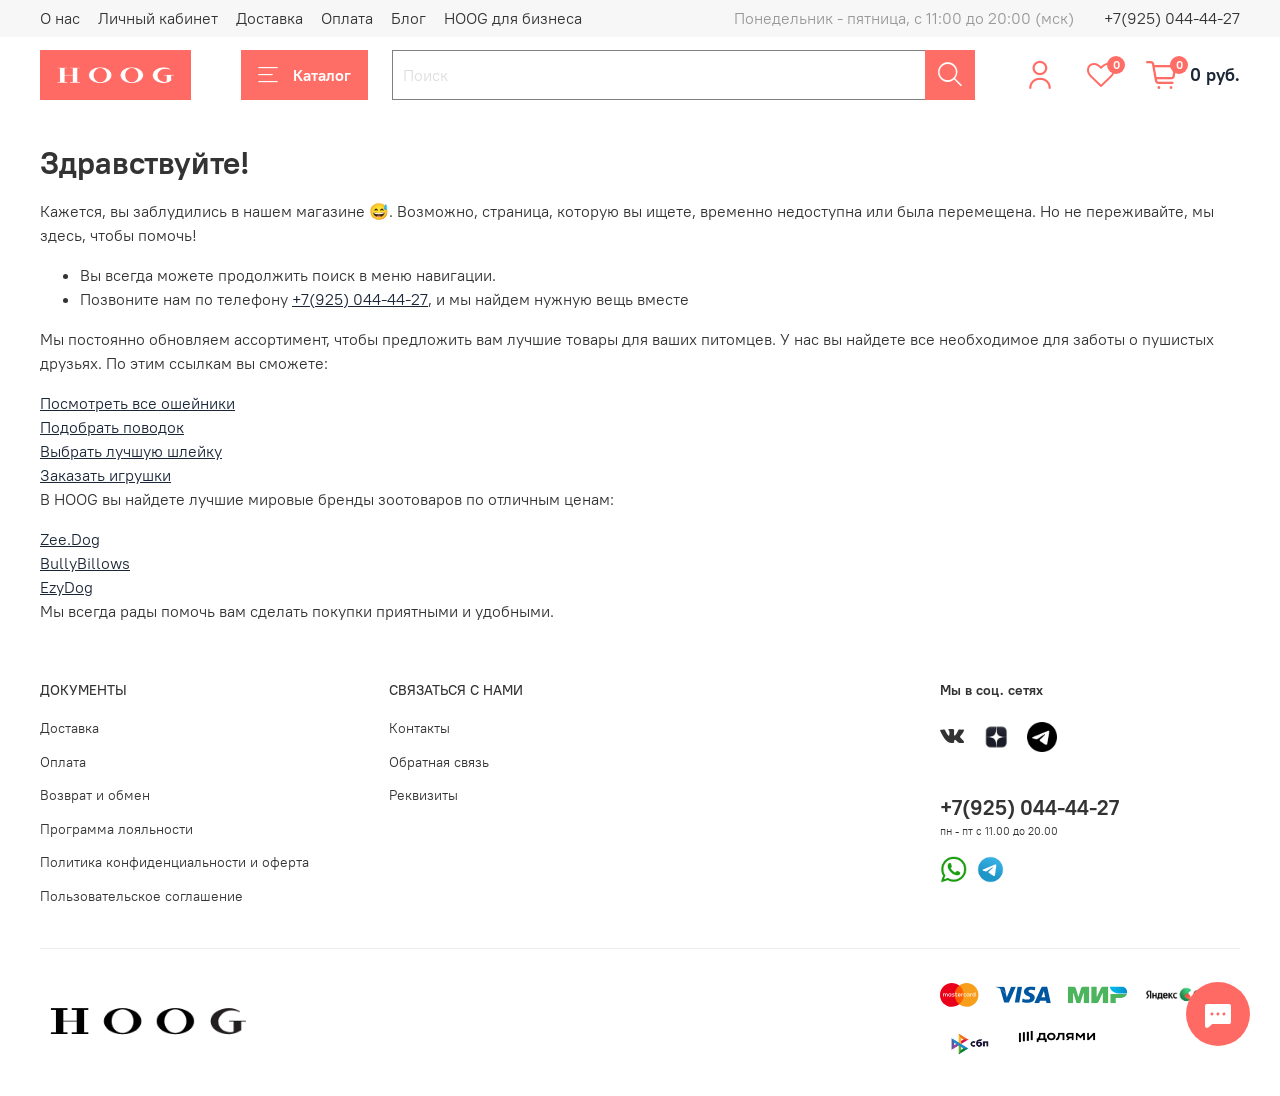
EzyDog (66, 587)
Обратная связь (439, 762)
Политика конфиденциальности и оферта (174, 862)
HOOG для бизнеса (513, 18)
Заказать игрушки (105, 475)
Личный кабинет (158, 18)
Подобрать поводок (112, 427)
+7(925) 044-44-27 (1172, 18)
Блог (408, 18)
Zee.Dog (70, 539)
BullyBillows (85, 563)
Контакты (419, 728)
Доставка (269, 18)
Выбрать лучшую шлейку (131, 451)
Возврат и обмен (95, 795)
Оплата (347, 18)
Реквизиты (423, 795)
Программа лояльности (116, 829)
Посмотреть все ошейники (137, 403)
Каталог (304, 75)
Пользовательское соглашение (141, 896)
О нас (60, 18)
